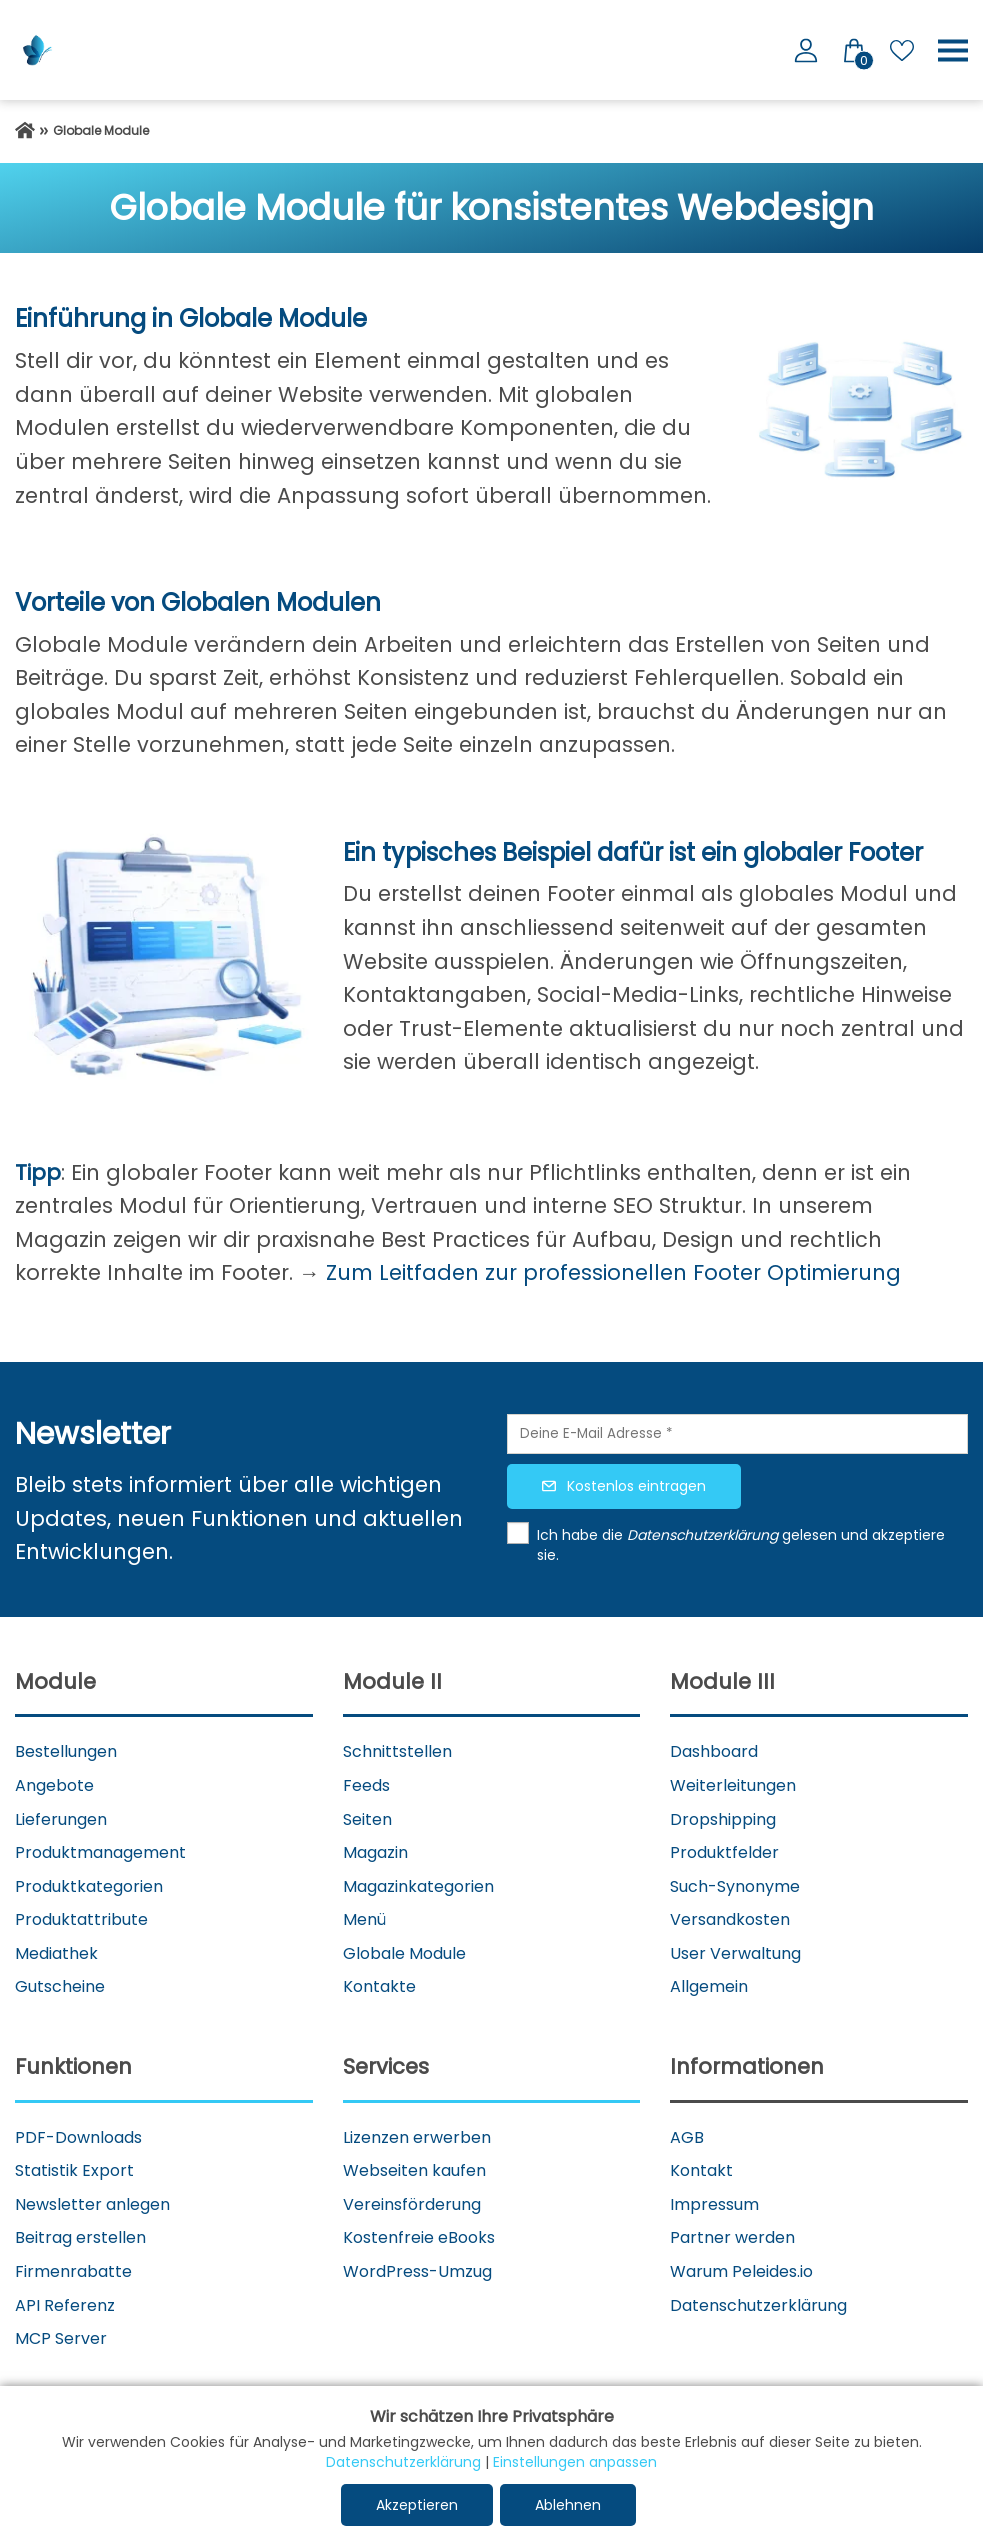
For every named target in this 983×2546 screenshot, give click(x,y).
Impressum (714, 2204)
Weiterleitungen (733, 1785)
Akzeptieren (417, 2505)
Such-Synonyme (735, 1886)
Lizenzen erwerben (417, 2137)
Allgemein (709, 1986)
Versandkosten (730, 1919)
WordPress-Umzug (417, 2271)
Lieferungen (61, 1819)
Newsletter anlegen (92, 2204)
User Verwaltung (735, 1953)
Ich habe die (582, 1535)
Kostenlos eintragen (636, 1486)
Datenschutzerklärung (758, 2305)
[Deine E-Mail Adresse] (738, 1434)
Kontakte (379, 1986)
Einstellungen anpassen (575, 2462)
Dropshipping (723, 1819)
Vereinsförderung (412, 2204)
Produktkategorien (89, 1886)
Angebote (54, 1785)
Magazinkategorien (418, 1886)
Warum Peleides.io (741, 2271)
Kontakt (701, 2170)
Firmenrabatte (73, 2271)
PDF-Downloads (78, 2137)
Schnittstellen (397, 1751)
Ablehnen (568, 2505)
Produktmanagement (100, 1852)
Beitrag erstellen (80, 2237)
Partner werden (732, 2237)
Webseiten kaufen (414, 2170)
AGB (687, 2137)
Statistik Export (74, 2170)
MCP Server (61, 2338)
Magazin (375, 1852)
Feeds (366, 1785)
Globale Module (404, 1953)
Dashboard (714, 1751)
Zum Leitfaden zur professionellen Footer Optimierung (613, 1272)
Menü (364, 1919)
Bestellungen (66, 1751)
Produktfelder (724, 1852)
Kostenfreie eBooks (419, 2237)
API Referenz (65, 2305)
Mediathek (56, 1953)
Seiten (367, 1819)
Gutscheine (60, 1986)
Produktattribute (81, 1919)
